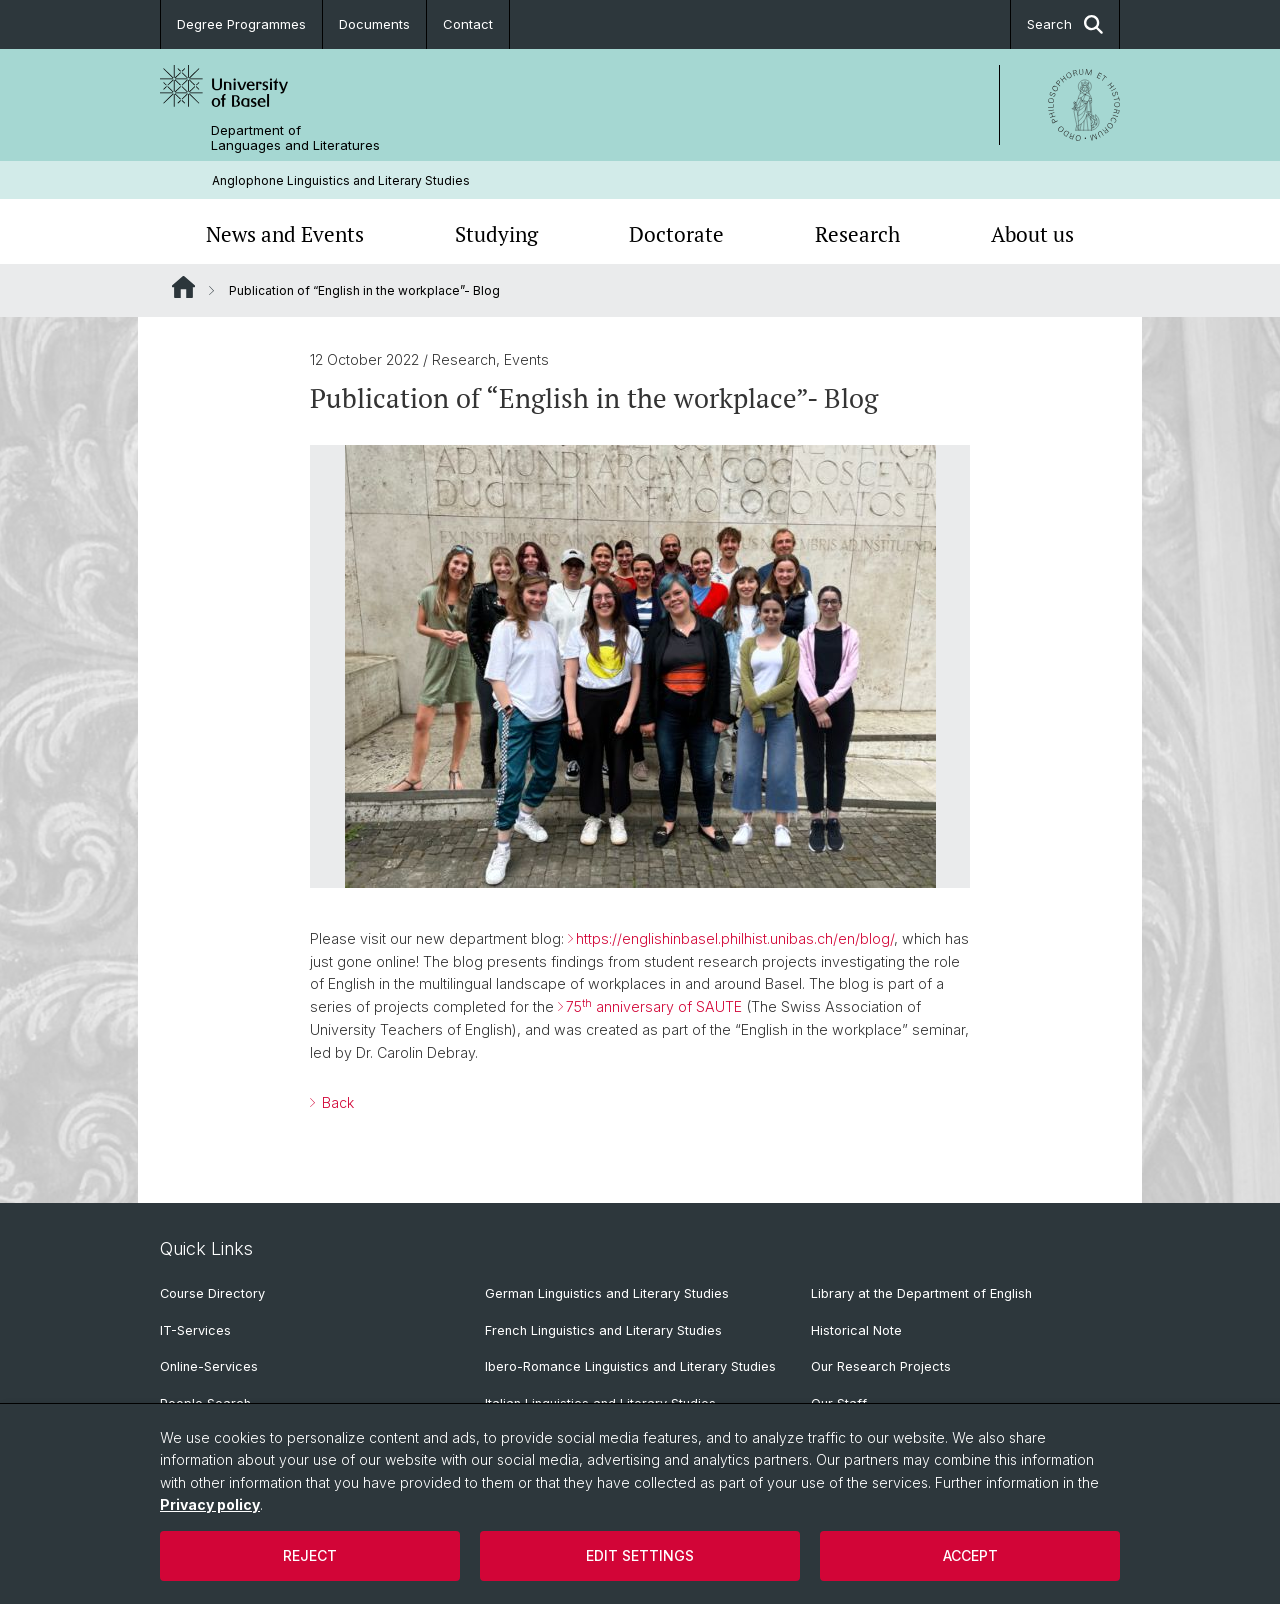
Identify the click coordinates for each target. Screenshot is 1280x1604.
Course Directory (212, 1293)
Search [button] (1065, 24)
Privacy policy (210, 1504)
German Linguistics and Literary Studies (607, 1293)
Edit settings (640, 1555)
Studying (496, 234)
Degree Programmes (241, 24)
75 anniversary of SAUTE (654, 1006)
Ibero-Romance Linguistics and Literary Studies (630, 1366)
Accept (970, 1555)
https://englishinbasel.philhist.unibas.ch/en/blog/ (735, 938)
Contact (468, 24)
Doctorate (676, 234)
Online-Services (209, 1366)
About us (1032, 234)
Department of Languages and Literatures (295, 138)
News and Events (285, 234)
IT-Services (195, 1330)
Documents (374, 24)
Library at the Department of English (921, 1293)
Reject (310, 1555)
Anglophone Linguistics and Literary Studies (341, 180)
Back (336, 1103)
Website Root (183, 287)
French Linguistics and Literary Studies (603, 1330)
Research (857, 234)
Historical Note (856, 1330)
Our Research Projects (881, 1366)
